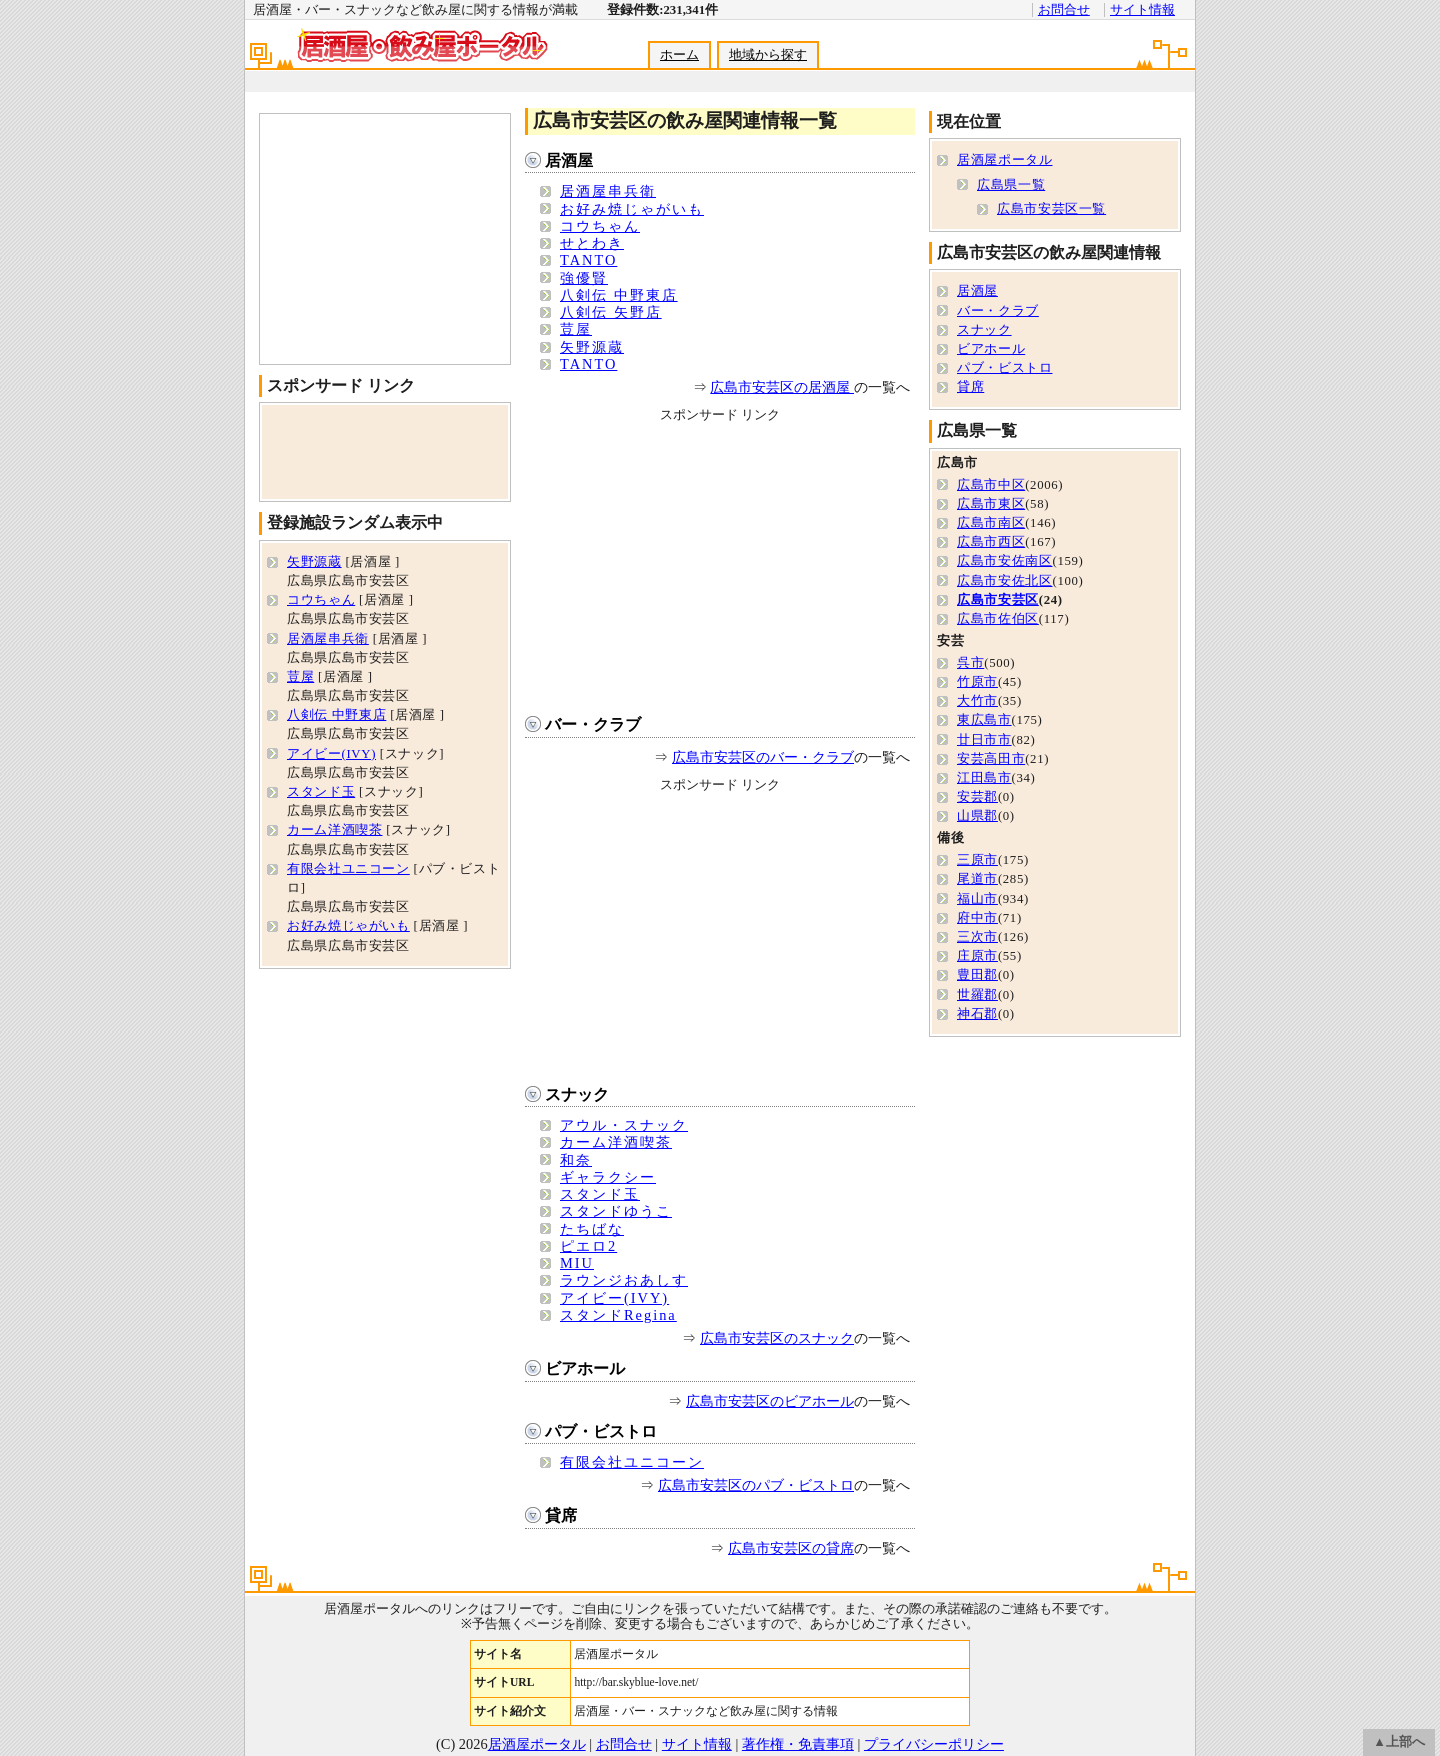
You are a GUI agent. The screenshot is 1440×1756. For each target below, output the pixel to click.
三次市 (977, 937)
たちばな (592, 1229)
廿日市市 (984, 740)
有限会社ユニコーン (632, 1462)
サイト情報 (1142, 10)
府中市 (977, 918)
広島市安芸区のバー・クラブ (763, 757)
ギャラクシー (608, 1177)
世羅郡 (977, 995)
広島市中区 (991, 485)
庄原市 (977, 956)
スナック (577, 1094)
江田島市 (984, 778)
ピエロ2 (588, 1246)
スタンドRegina (618, 1315)
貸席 (561, 1515)
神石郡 (977, 1014)
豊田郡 (977, 975)
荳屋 (576, 329)
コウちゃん (600, 226)
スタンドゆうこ (616, 1211)
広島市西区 (991, 542)
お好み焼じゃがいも (632, 209)
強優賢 (584, 278)
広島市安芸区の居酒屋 (782, 387)
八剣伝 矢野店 (611, 312)
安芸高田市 (991, 759)
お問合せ (1064, 10)
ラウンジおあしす (624, 1280)
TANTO (588, 260)
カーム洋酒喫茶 (616, 1142)
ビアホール (585, 1368)
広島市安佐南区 (1004, 561)
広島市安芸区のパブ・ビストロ (756, 1485)
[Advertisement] (719, 81)
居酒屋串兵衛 (608, 191)
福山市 (977, 899)
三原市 (977, 860)
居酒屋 (569, 160)
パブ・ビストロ (601, 1431)
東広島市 (984, 720)
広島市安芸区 (998, 600)
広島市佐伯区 (998, 619)
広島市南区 (991, 523)
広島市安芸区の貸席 (791, 1548)
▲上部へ (1399, 1742)
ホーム (679, 55)
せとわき (592, 243)
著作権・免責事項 (798, 1744)
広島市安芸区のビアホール (770, 1401)
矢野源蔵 (592, 347)
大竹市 (977, 701)
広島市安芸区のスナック (777, 1338)
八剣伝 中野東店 (619, 295)
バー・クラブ (593, 724)
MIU (577, 1263)
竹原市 (977, 682)
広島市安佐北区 (1004, 581)
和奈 (576, 1160)
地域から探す (768, 55)
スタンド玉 (600, 1194)
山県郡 (977, 816)
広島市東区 (991, 504)
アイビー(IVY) (614, 1298)
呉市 (970, 663)
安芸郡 (977, 797)
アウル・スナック (624, 1125)
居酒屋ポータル (1004, 160)
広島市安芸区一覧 (1051, 209)
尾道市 (977, 879)
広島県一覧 (1011, 185)
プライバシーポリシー (934, 1744)
